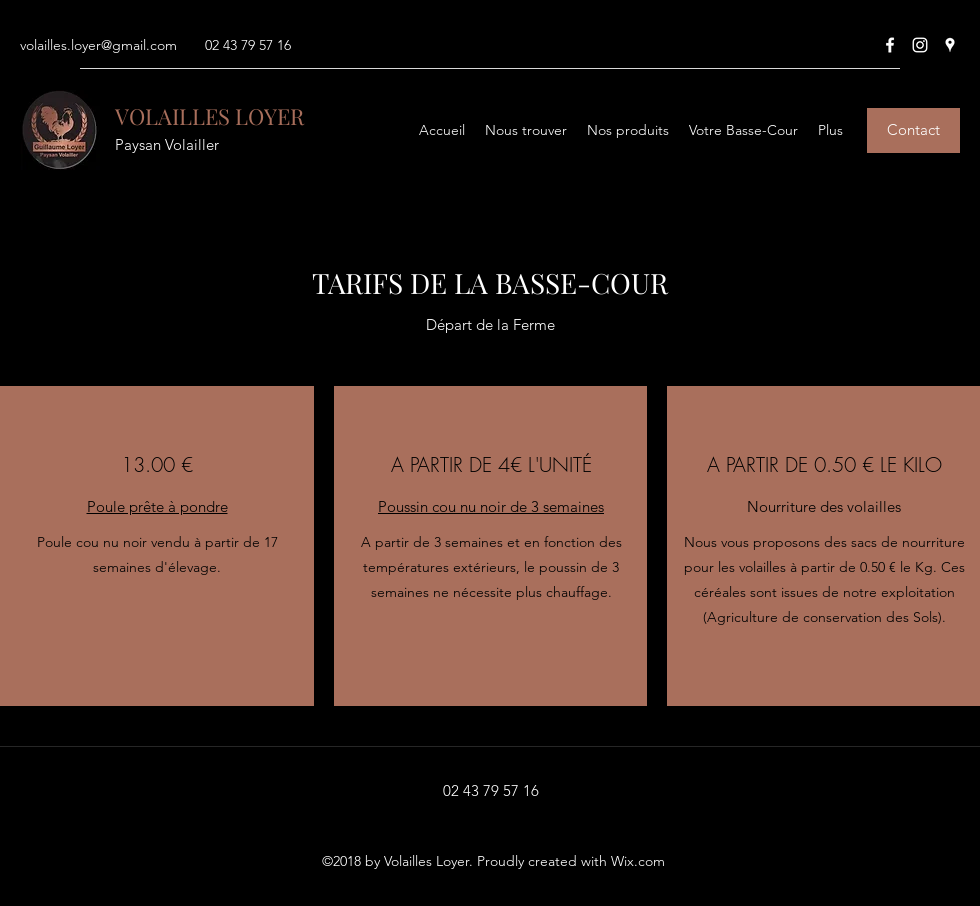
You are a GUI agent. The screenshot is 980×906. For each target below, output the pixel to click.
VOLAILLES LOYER (209, 116)
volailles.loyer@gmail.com (98, 45)
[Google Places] (950, 45)
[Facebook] (890, 45)
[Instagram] (920, 45)
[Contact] (913, 130)
